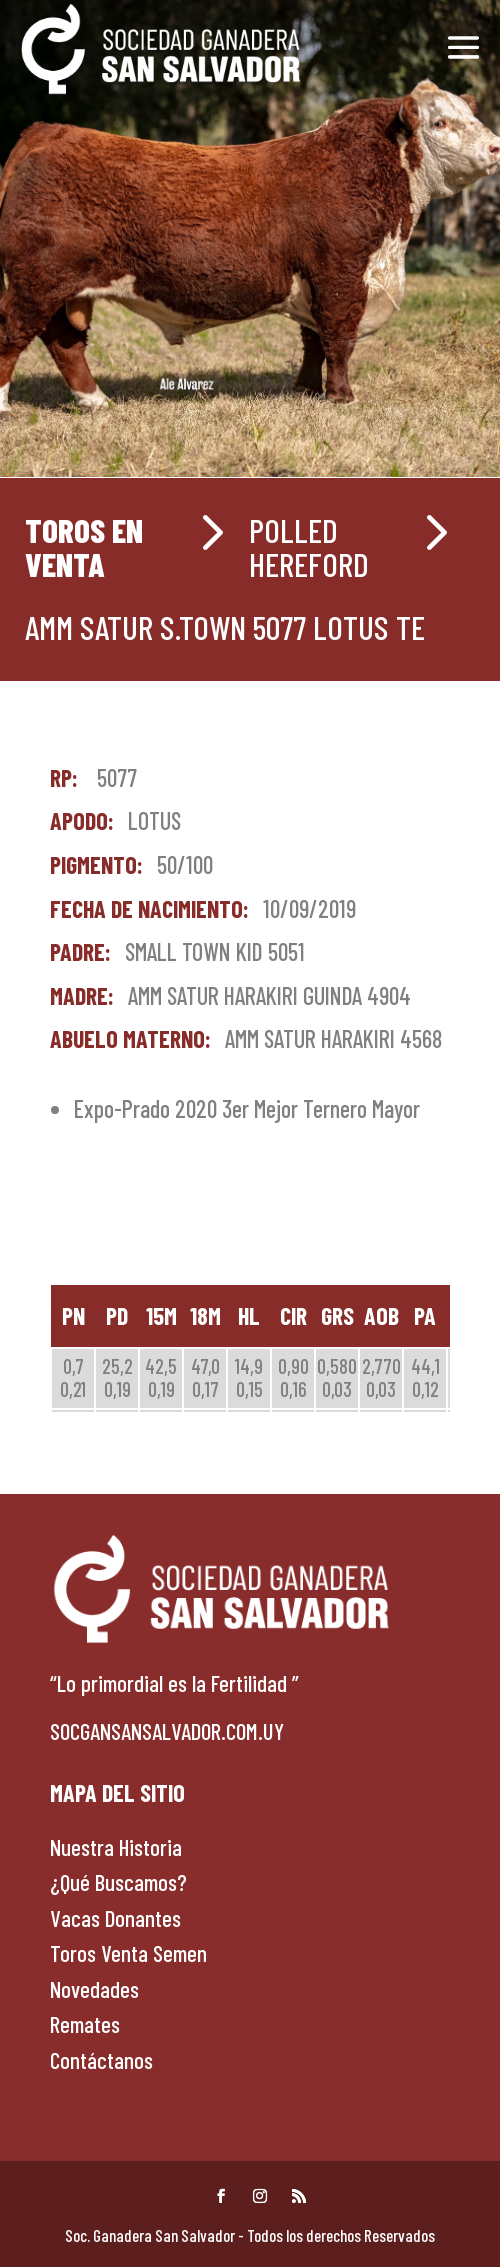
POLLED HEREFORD (309, 547)
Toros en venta (84, 547)
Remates (85, 2024)
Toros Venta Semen (128, 1953)
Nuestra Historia (116, 1847)
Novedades (94, 1989)
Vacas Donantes (115, 1918)
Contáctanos (101, 2060)
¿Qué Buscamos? (118, 1882)
